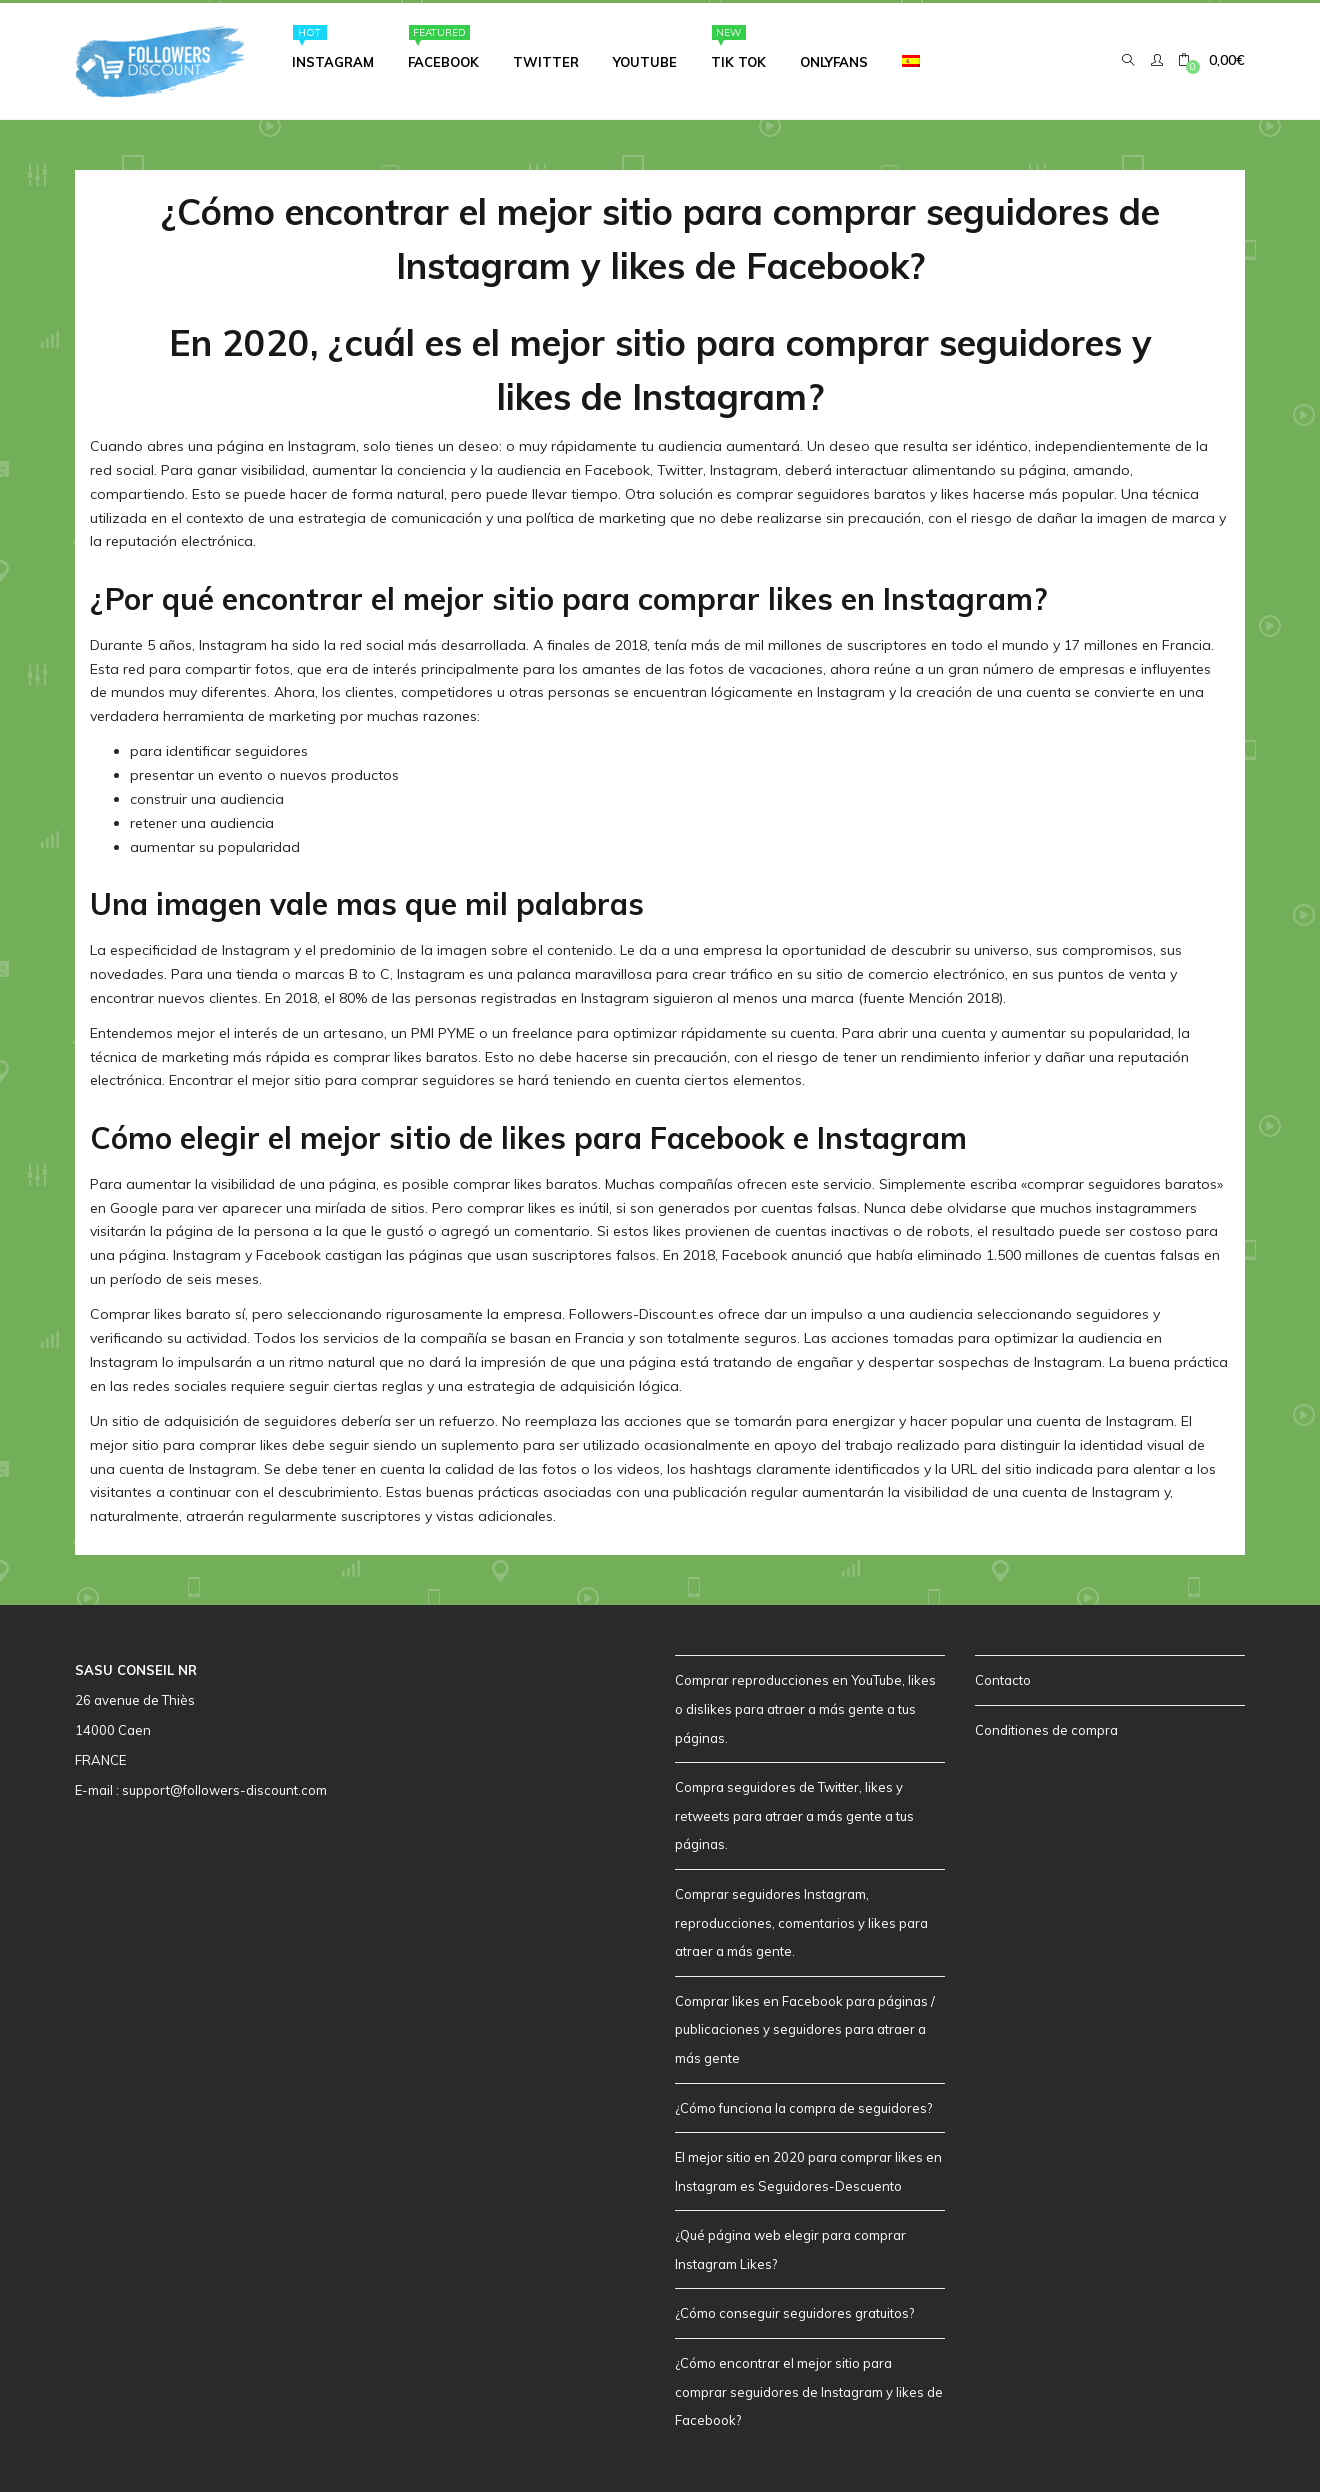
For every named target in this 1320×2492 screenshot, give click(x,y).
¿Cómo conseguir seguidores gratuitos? (794, 2311)
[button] (1211, 57)
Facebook (443, 44)
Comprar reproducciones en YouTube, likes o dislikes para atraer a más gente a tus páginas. (805, 1706)
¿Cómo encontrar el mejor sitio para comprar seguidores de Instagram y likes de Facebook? (809, 2388)
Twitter (546, 59)
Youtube (645, 59)
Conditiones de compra (1046, 1727)
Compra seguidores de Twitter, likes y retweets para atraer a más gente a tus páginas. (794, 1812)
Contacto (1003, 1678)
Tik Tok (738, 44)
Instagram (333, 44)
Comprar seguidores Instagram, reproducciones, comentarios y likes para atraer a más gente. (801, 1919)
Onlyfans (834, 59)
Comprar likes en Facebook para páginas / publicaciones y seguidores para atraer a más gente (805, 2026)
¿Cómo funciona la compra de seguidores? (803, 2105)
